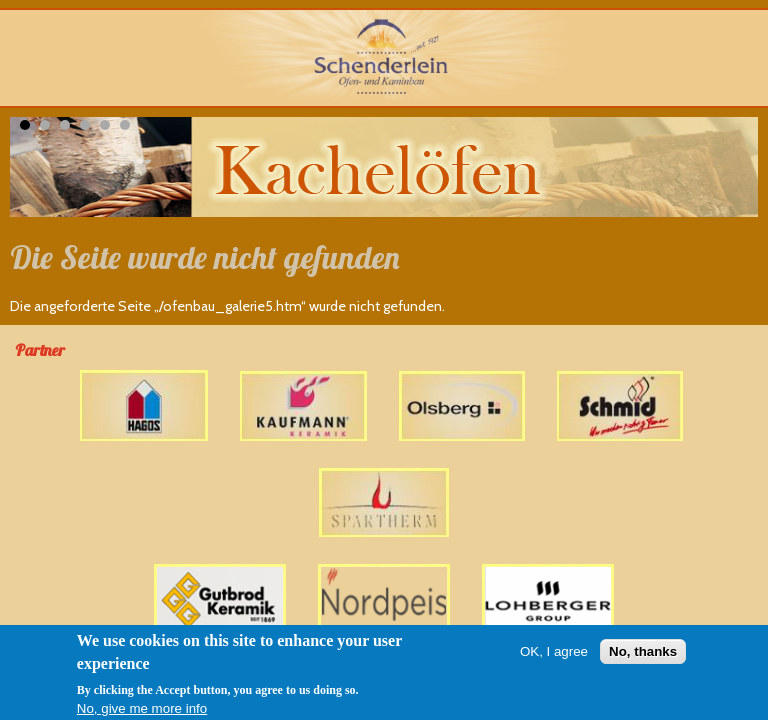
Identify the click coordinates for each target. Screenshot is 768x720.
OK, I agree (554, 652)
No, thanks (643, 652)
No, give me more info (142, 709)
